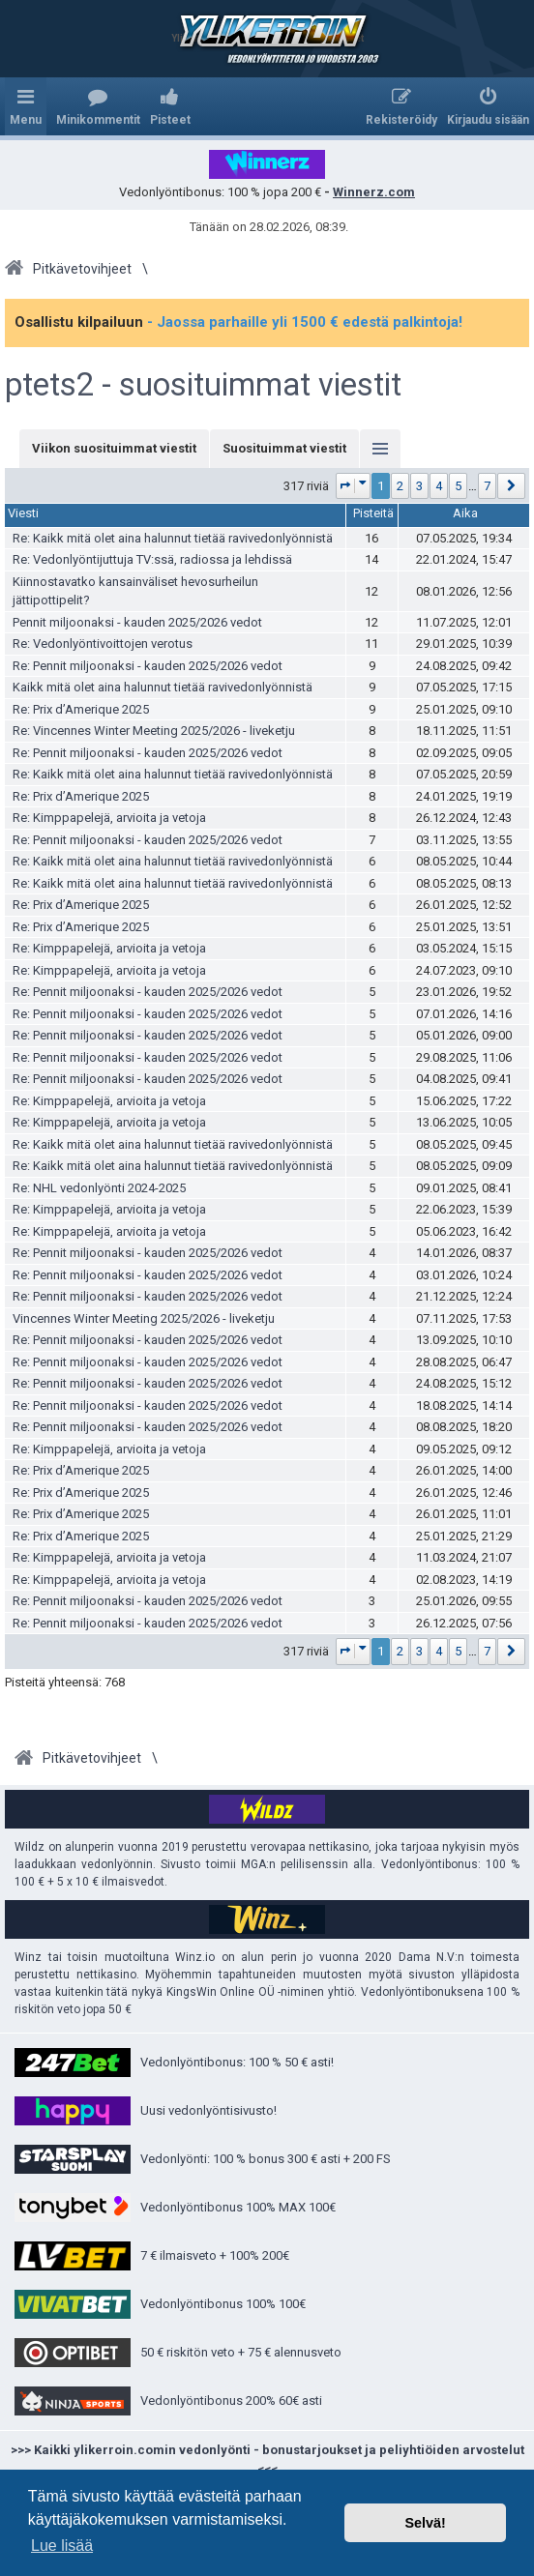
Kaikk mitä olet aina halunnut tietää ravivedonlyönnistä (162, 687)
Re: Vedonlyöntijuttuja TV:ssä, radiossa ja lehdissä (152, 559)
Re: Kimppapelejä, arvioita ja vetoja (109, 817)
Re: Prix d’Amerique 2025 (81, 709)
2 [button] (400, 486)
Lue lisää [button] (62, 2545)
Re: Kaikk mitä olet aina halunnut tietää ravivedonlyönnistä (173, 538)
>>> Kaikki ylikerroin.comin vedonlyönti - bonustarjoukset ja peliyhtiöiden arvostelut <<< (267, 2459)
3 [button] (419, 486)
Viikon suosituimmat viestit (114, 448)
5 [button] (458, 486)
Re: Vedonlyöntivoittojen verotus (103, 643)
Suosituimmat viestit (284, 448)
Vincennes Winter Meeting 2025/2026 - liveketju (144, 1318)
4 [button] (438, 486)
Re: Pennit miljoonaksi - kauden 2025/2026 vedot (147, 666)
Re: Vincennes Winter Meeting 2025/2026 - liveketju (154, 730)
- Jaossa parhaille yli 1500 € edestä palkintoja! (304, 322)
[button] (353, 486)
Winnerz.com (374, 192)
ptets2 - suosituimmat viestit (203, 384)
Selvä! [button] (424, 2523)
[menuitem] (98, 106)
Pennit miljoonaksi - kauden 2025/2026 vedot (137, 622)
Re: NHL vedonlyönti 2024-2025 (99, 1188)
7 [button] (487, 486)
